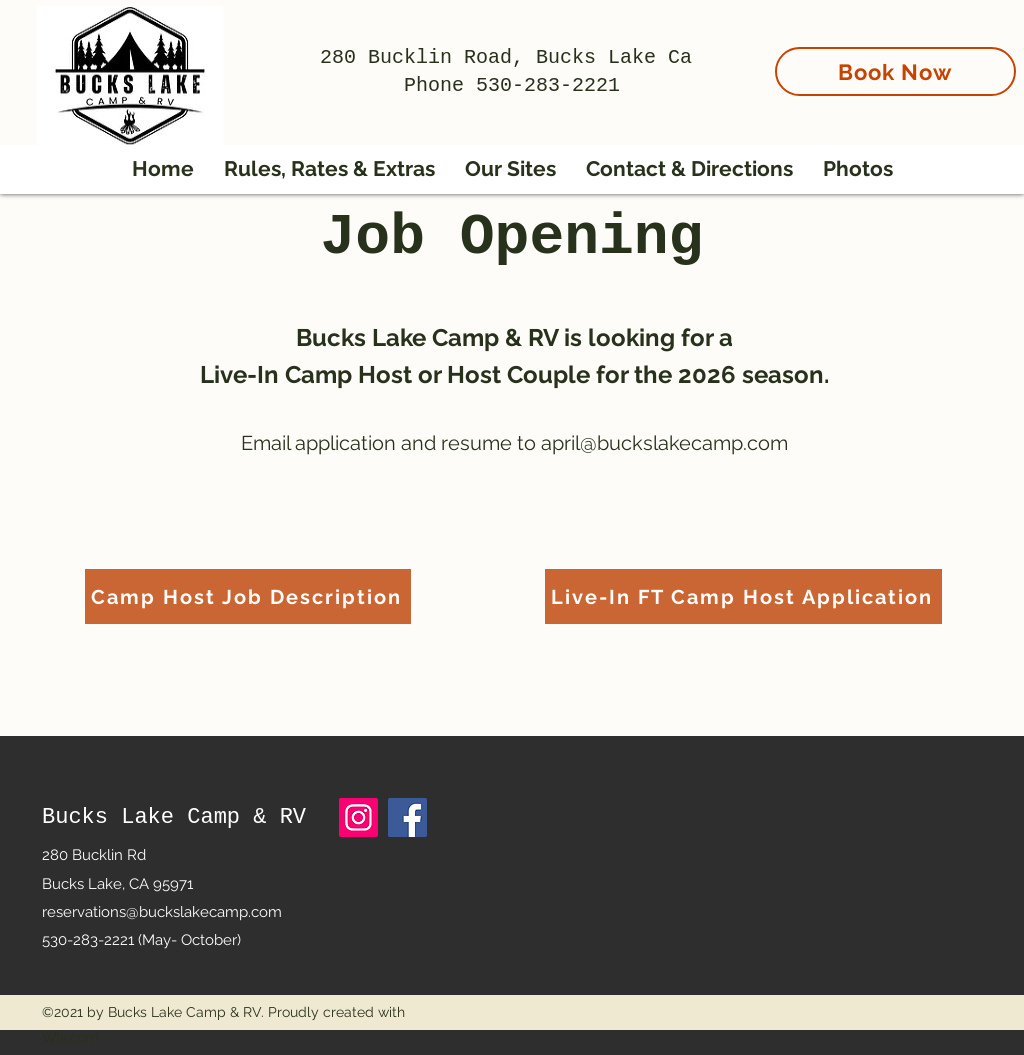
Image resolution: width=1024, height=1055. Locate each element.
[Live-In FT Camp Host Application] (743, 596)
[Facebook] (407, 817)
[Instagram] (358, 817)
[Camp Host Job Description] (248, 596)
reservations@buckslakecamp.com (162, 912)
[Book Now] (895, 71)
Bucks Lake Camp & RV (174, 817)
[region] (896, 109)
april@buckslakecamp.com (664, 443)
